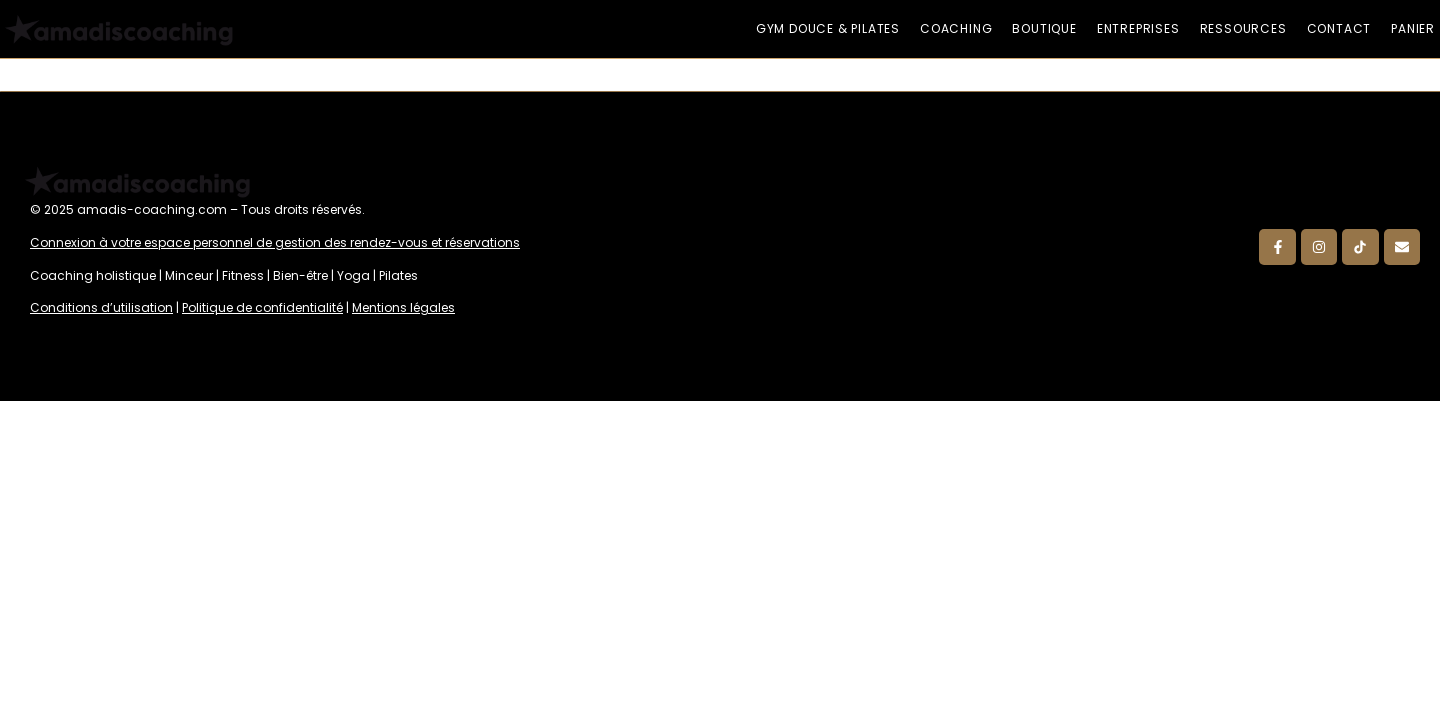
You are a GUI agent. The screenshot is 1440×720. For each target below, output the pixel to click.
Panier (1413, 28)
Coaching (956, 28)
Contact (1339, 28)
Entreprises (1138, 28)
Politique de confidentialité (262, 307)
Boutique (1044, 28)
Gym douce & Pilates (828, 28)
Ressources (1243, 28)
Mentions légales (403, 307)
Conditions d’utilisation (101, 307)
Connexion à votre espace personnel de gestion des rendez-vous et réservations (275, 242)
